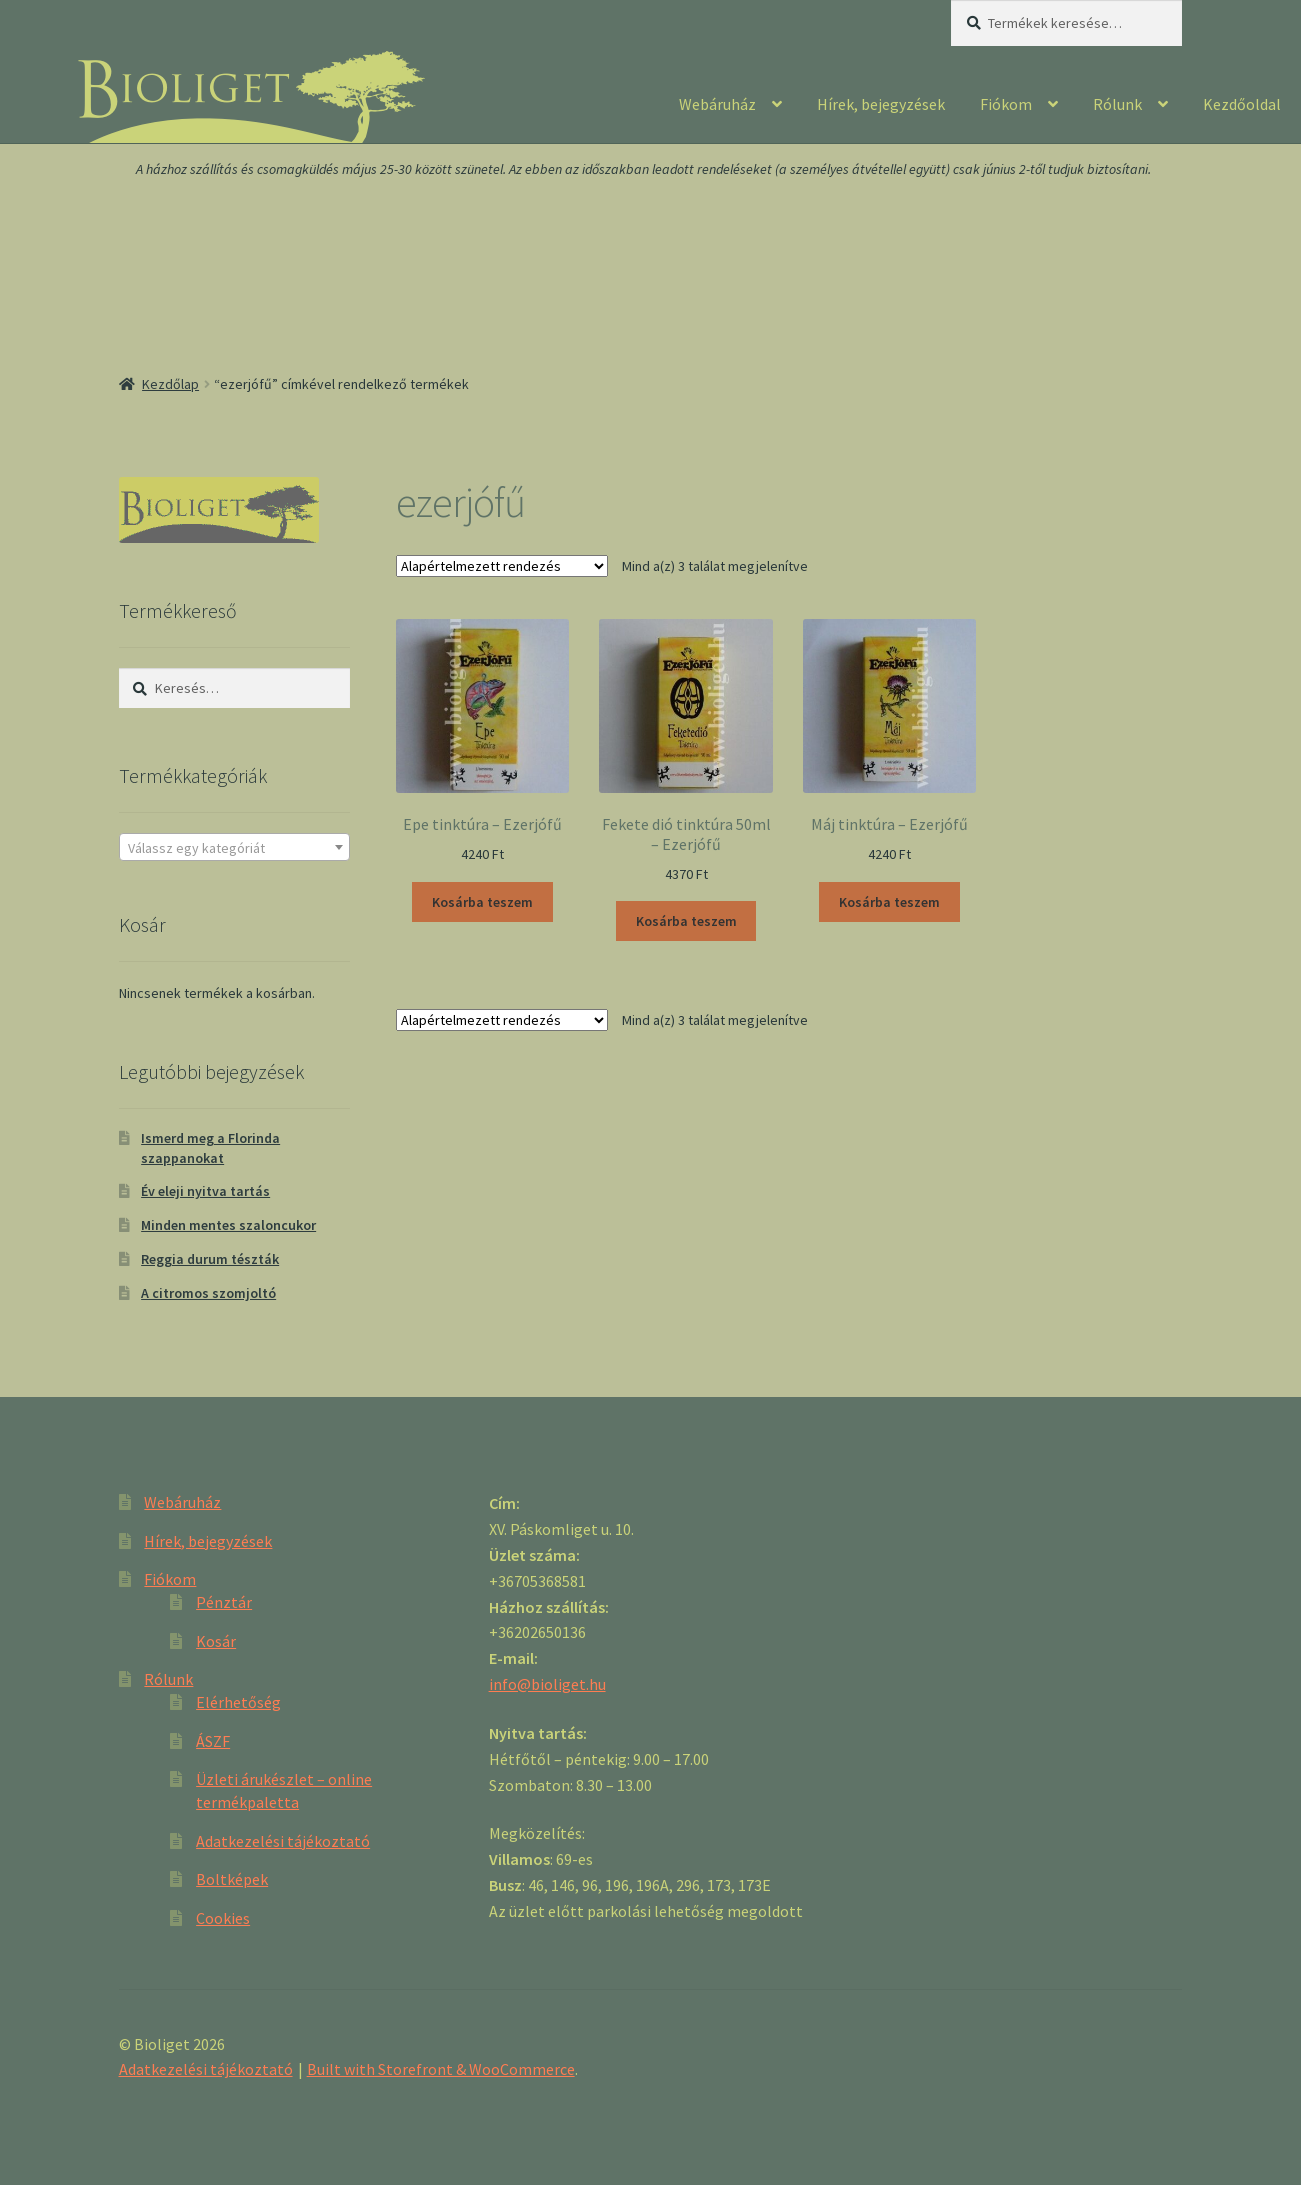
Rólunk (1117, 104)
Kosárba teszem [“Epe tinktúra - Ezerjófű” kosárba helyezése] (482, 902)
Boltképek (232, 1879)
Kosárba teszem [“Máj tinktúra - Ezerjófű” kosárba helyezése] (889, 902)
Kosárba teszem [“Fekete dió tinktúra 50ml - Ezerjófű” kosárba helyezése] (686, 921)
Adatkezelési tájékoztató (283, 1841)
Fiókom (1006, 104)
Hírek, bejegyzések (881, 104)
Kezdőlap (170, 384)
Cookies (223, 1918)
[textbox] (234, 848)
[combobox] (234, 847)
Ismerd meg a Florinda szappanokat (210, 1148)
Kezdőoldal (1242, 104)
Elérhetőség (238, 1702)
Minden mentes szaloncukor (228, 1225)
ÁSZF (213, 1741)
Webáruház (717, 104)
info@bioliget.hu (547, 1684)
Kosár (216, 1641)
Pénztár (224, 1602)
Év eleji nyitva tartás (205, 1191)
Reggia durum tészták (210, 1259)
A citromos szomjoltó (208, 1293)
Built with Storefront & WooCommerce (441, 2069)
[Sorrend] (502, 566)
